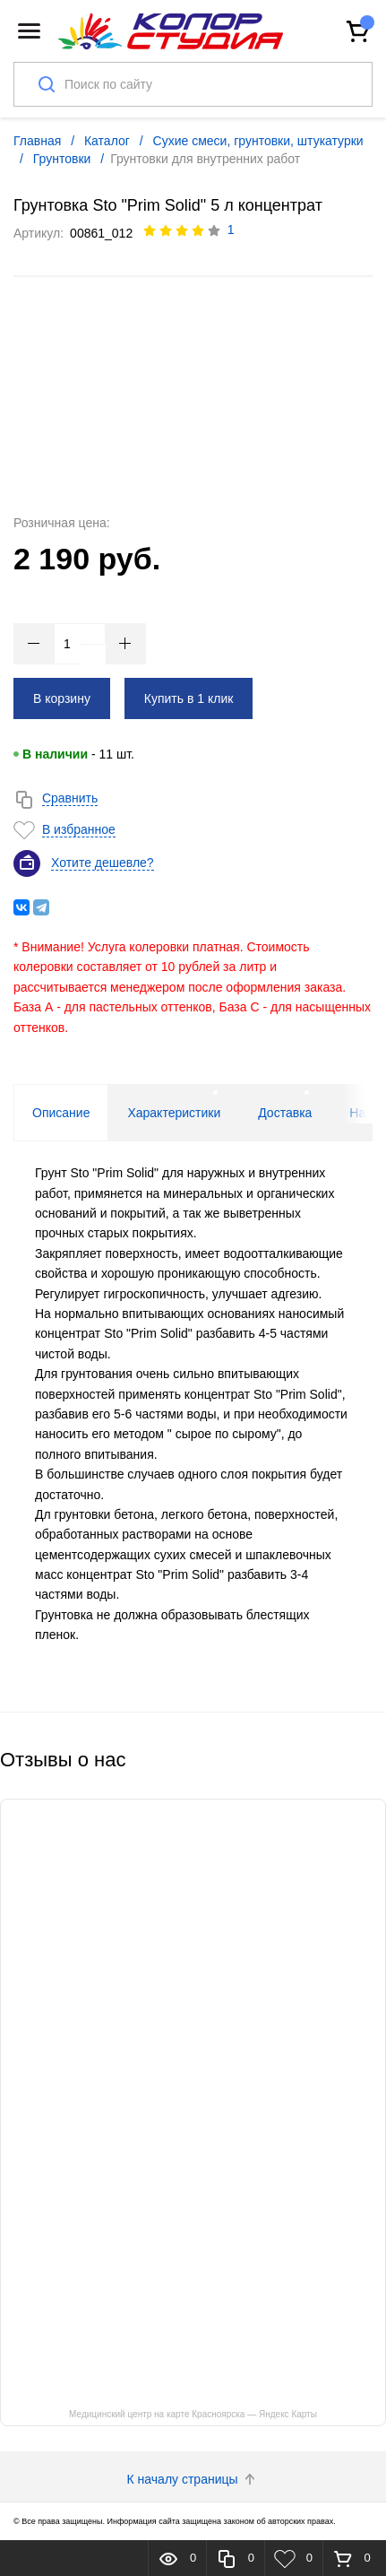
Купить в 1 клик (189, 698)
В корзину (61, 698)
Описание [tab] (61, 1113)
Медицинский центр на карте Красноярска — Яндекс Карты (193, 2414)
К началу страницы (193, 2479)
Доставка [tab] (285, 1113)
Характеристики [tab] (173, 1113)
